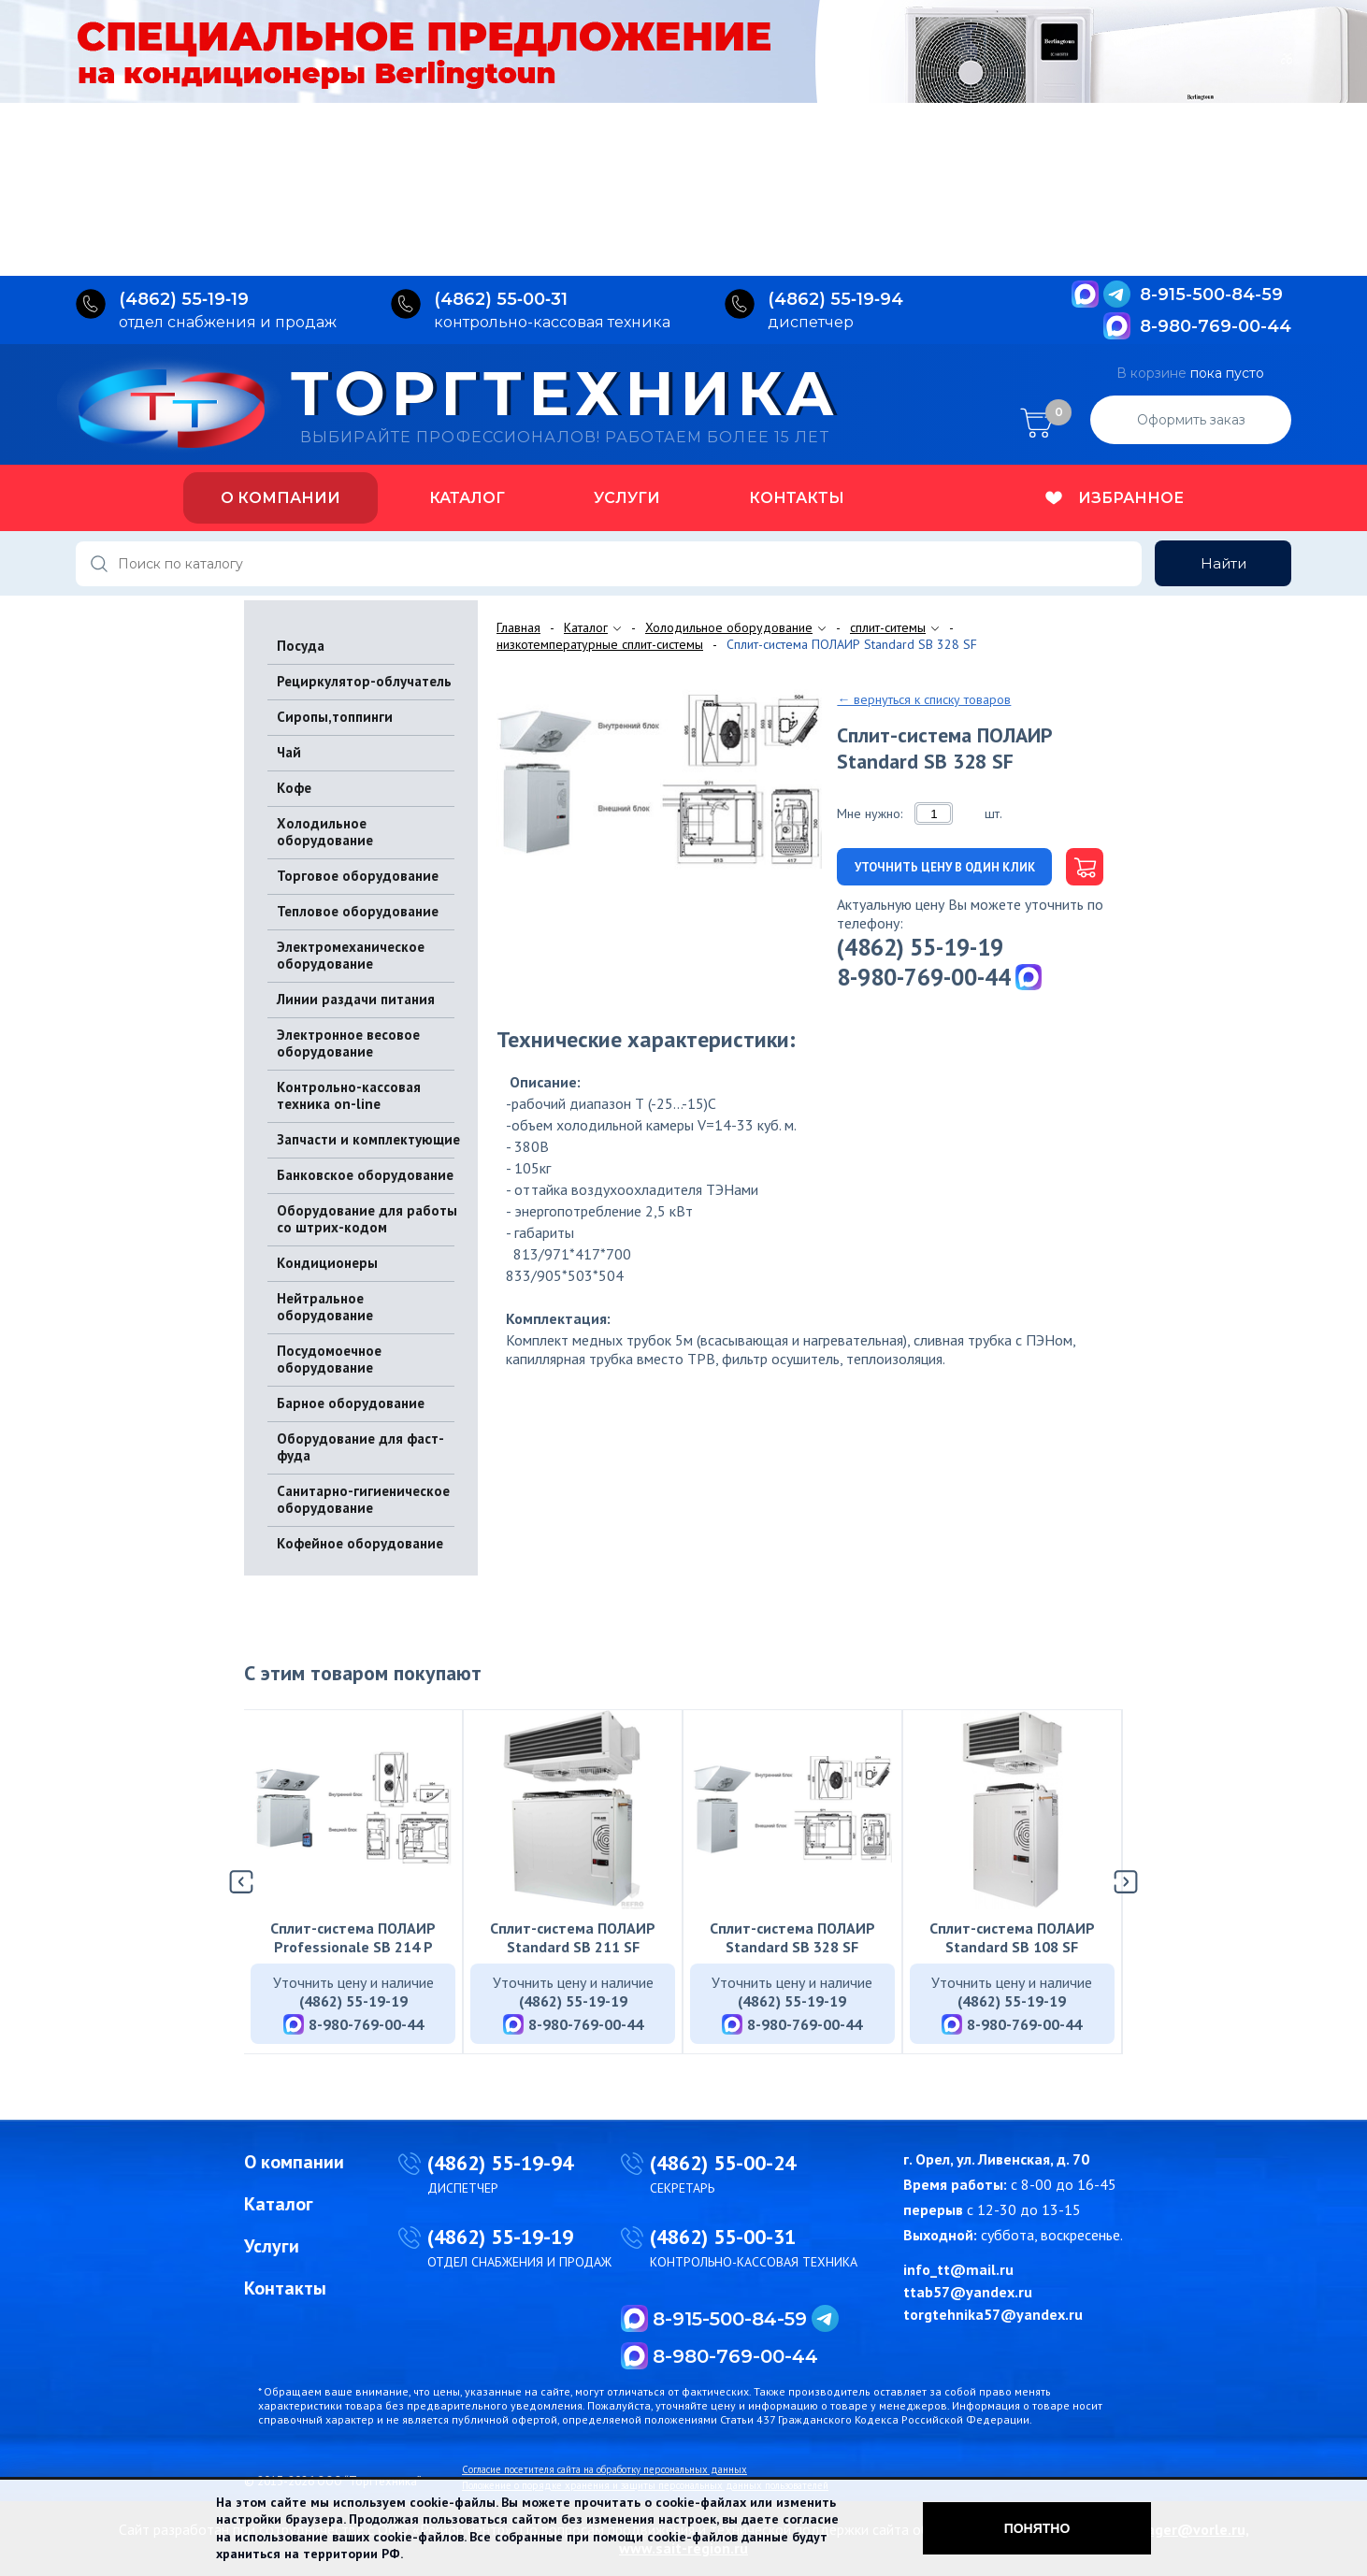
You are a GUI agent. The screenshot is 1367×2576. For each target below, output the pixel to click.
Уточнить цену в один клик (945, 867)
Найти (1223, 563)
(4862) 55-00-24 (723, 2163)
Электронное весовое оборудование (348, 1043)
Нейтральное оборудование (325, 1306)
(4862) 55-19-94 (500, 2163)
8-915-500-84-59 (1211, 294)
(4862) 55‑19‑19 (184, 299)
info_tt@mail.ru (958, 2269)
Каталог (467, 498)
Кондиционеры (327, 1263)
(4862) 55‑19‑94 (835, 299)
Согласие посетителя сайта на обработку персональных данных (604, 2469)
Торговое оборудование (358, 876)
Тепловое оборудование (358, 911)
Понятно (1037, 2528)
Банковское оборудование (365, 1175)
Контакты (796, 498)
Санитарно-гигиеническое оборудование (363, 1499)
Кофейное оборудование (360, 1543)
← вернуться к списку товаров (924, 699)
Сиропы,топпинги (335, 717)
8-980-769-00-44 (1215, 326)
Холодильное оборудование (325, 831)
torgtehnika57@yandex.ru (993, 2314)
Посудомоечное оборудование (329, 1359)
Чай (289, 752)
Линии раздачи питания (356, 999)
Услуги (627, 498)
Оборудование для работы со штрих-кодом (367, 1219)
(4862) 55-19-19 (920, 947)
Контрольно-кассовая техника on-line (349, 1095)
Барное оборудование (350, 1403)
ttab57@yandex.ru (967, 2291)
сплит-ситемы (888, 627)
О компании (280, 498)
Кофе (294, 788)
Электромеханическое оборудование (350, 955)
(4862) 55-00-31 (723, 2236)
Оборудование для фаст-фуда (360, 1447)
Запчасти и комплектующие (368, 1139)
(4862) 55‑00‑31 (501, 299)
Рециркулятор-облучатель (364, 681)
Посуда (300, 646)
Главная (518, 627)
